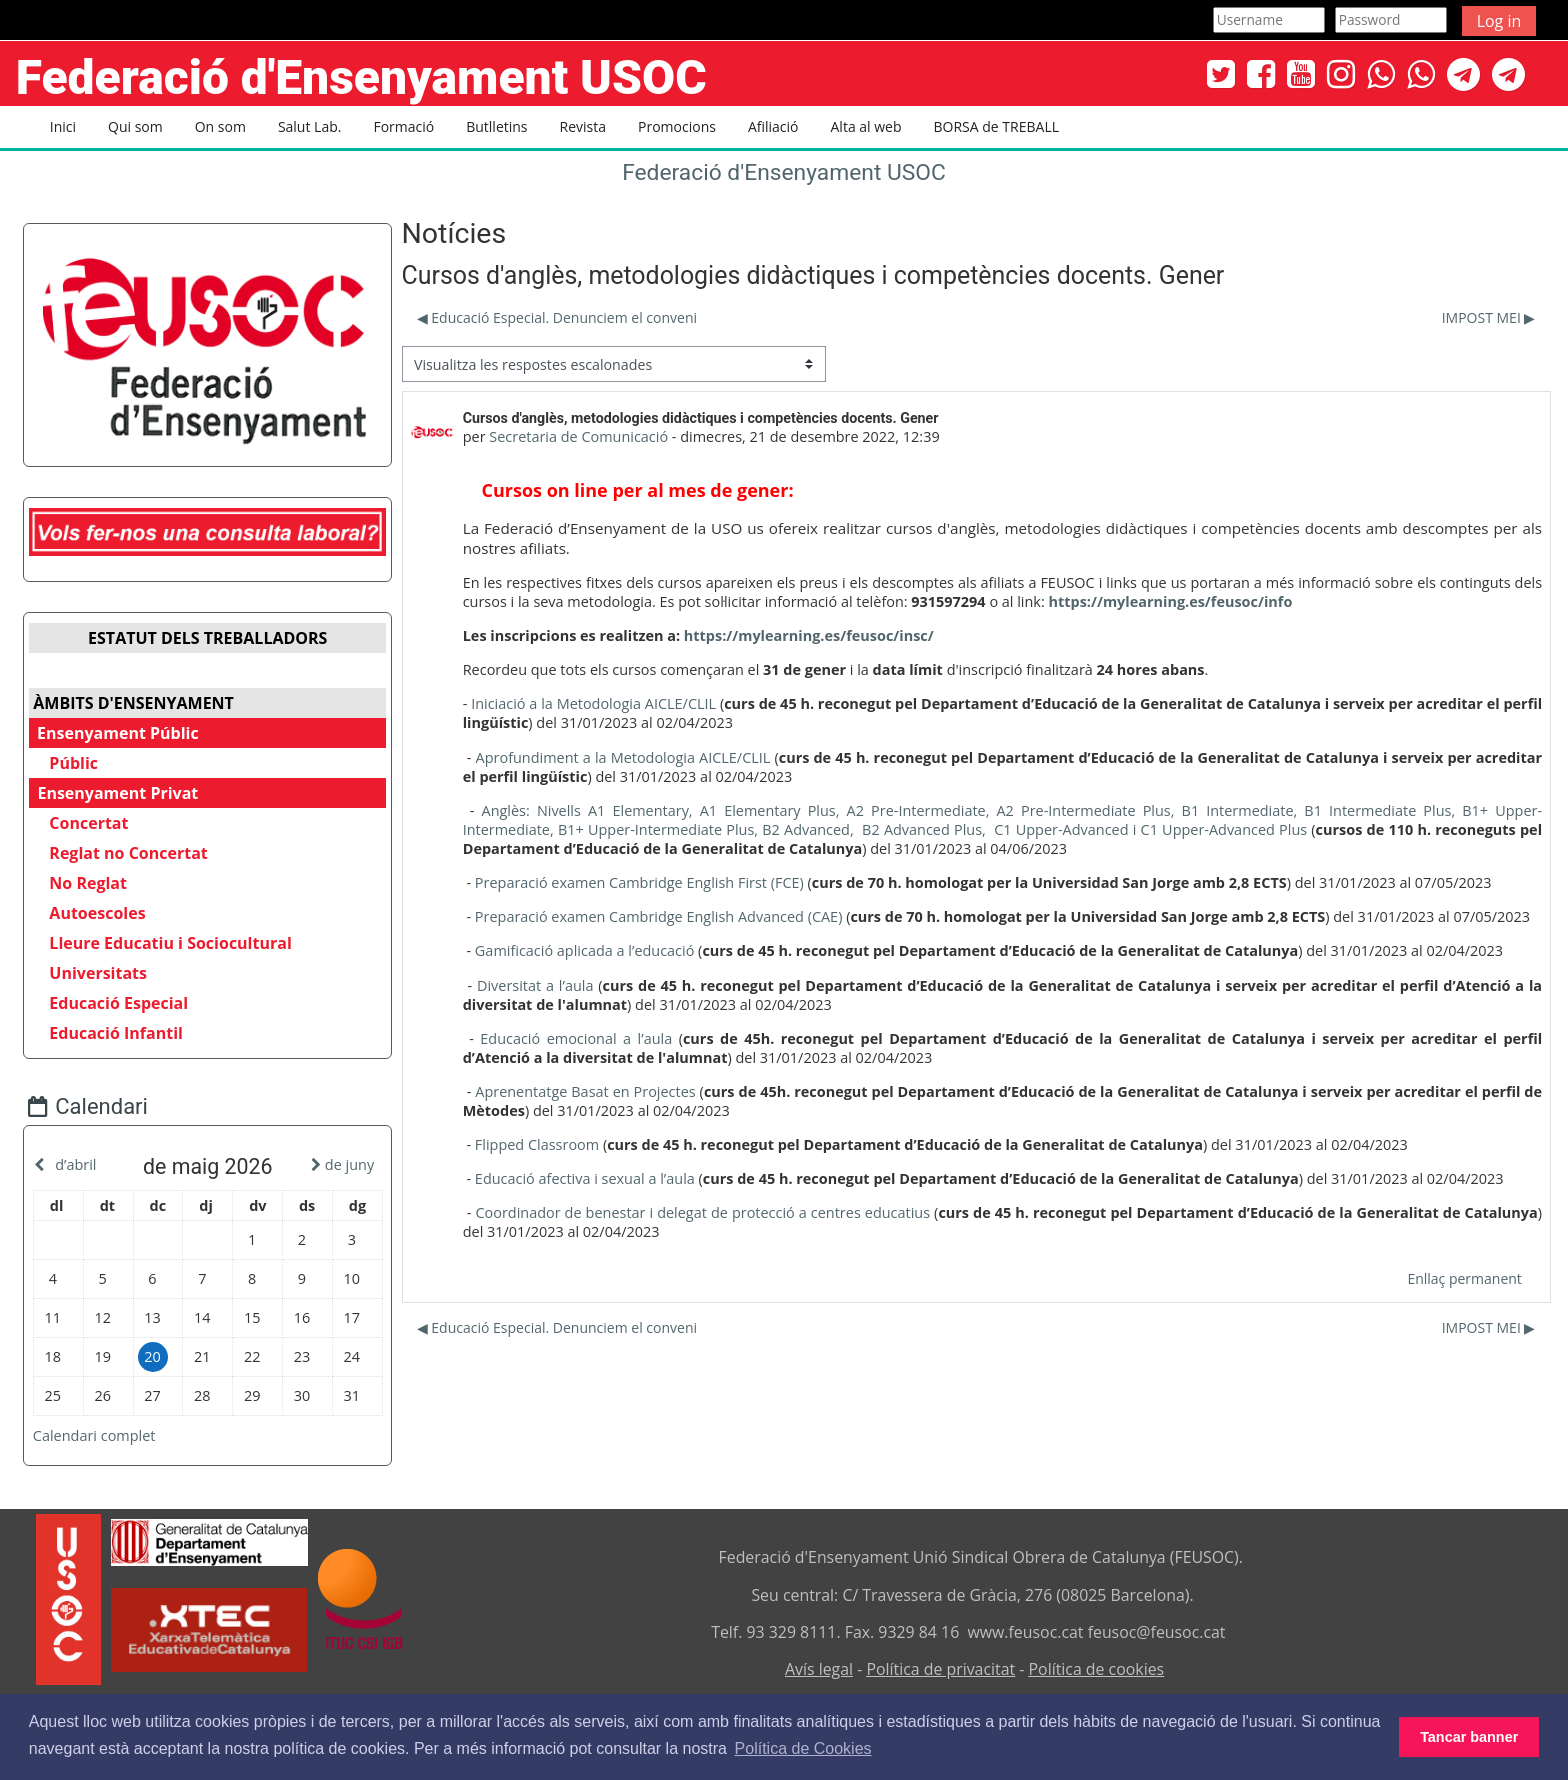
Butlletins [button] (496, 126)
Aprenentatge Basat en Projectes (584, 1091)
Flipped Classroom (535, 1144)
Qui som (135, 126)
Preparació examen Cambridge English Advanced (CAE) (657, 916)
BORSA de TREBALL (996, 126)
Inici (63, 126)
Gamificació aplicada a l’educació (583, 950)
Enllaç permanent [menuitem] (1466, 1278)
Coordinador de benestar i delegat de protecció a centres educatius (702, 1212)
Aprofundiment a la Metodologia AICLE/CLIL (621, 757)
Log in (1499, 21)
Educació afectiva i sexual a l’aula (583, 1178)
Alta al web (866, 126)
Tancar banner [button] (1469, 1737)
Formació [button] (403, 126)
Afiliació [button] (773, 126)
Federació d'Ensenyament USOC (784, 172)
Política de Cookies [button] (803, 1748)
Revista (583, 126)
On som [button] (220, 126)
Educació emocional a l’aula (575, 1038)
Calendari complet (109, 1430)
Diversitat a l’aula (534, 985)
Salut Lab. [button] (310, 126)
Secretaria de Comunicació (577, 436)
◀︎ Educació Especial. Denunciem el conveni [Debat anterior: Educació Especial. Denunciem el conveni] (555, 317)
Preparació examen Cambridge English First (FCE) (637, 882)
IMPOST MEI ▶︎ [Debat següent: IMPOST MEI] (1490, 317)
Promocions (677, 126)
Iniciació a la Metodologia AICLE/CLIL (592, 703)
